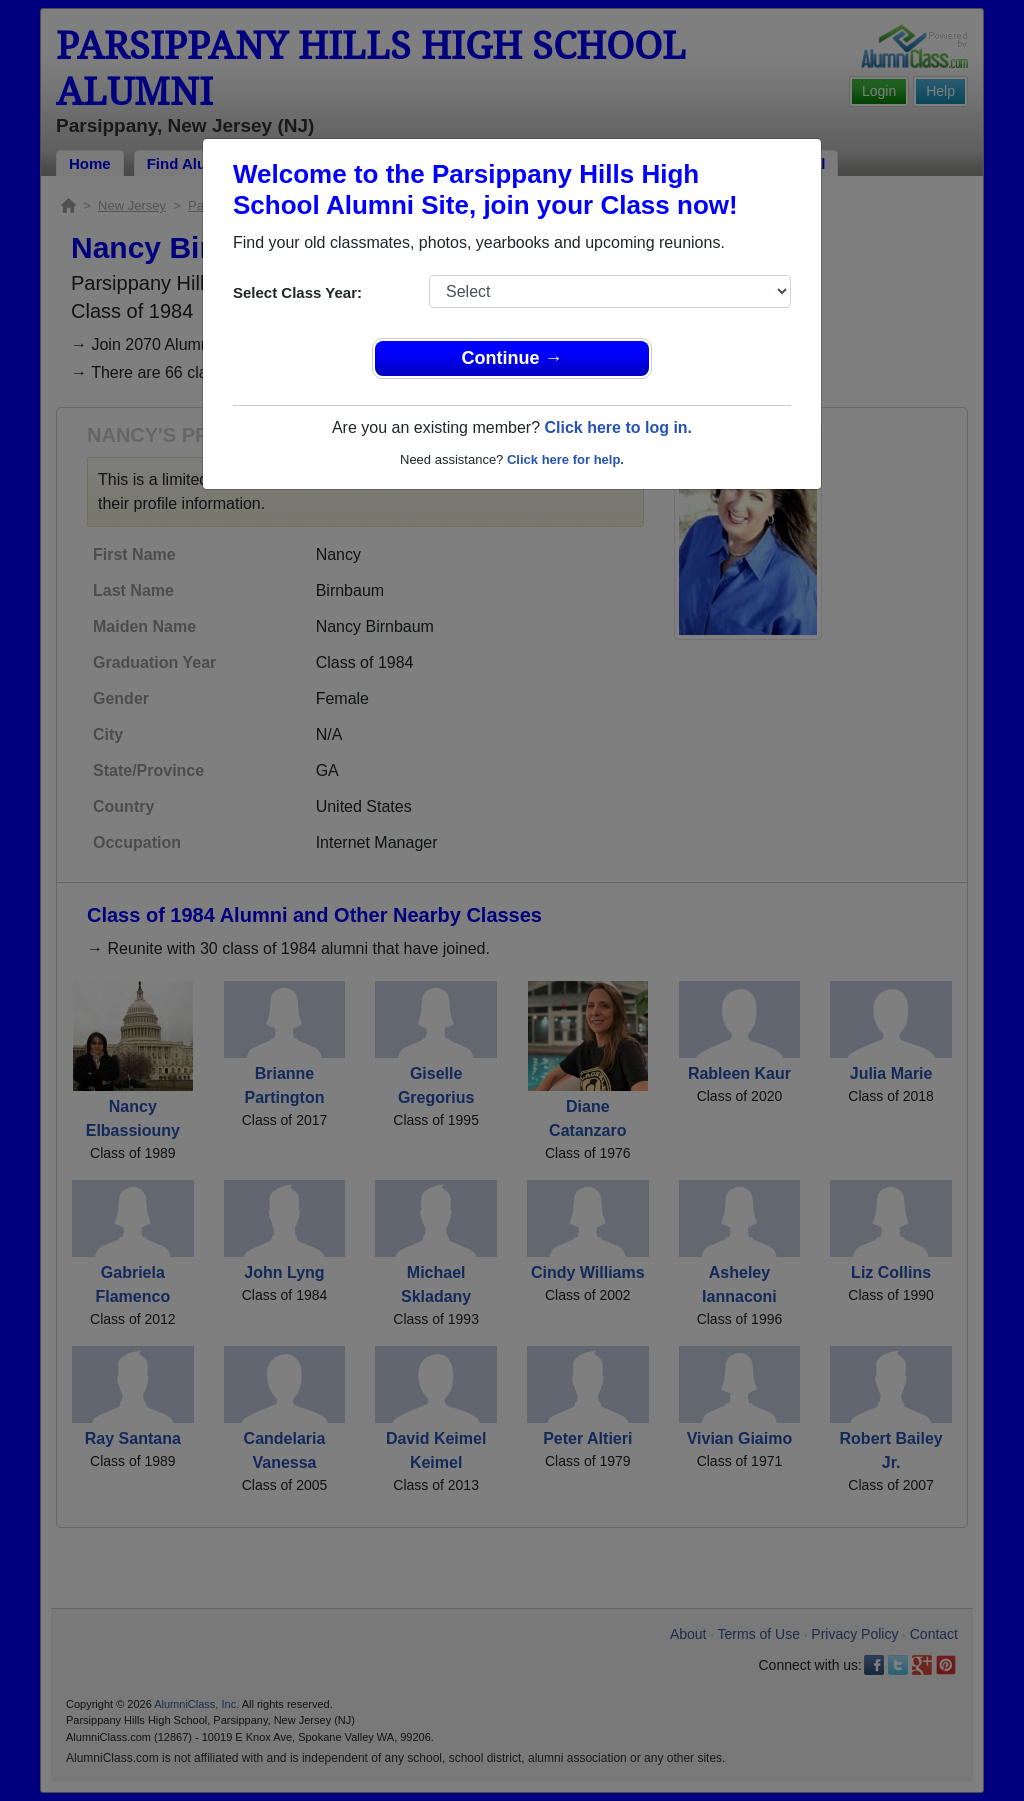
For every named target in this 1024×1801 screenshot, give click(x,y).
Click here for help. (565, 459)
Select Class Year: (297, 292)
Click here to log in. (618, 427)
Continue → (512, 358)
